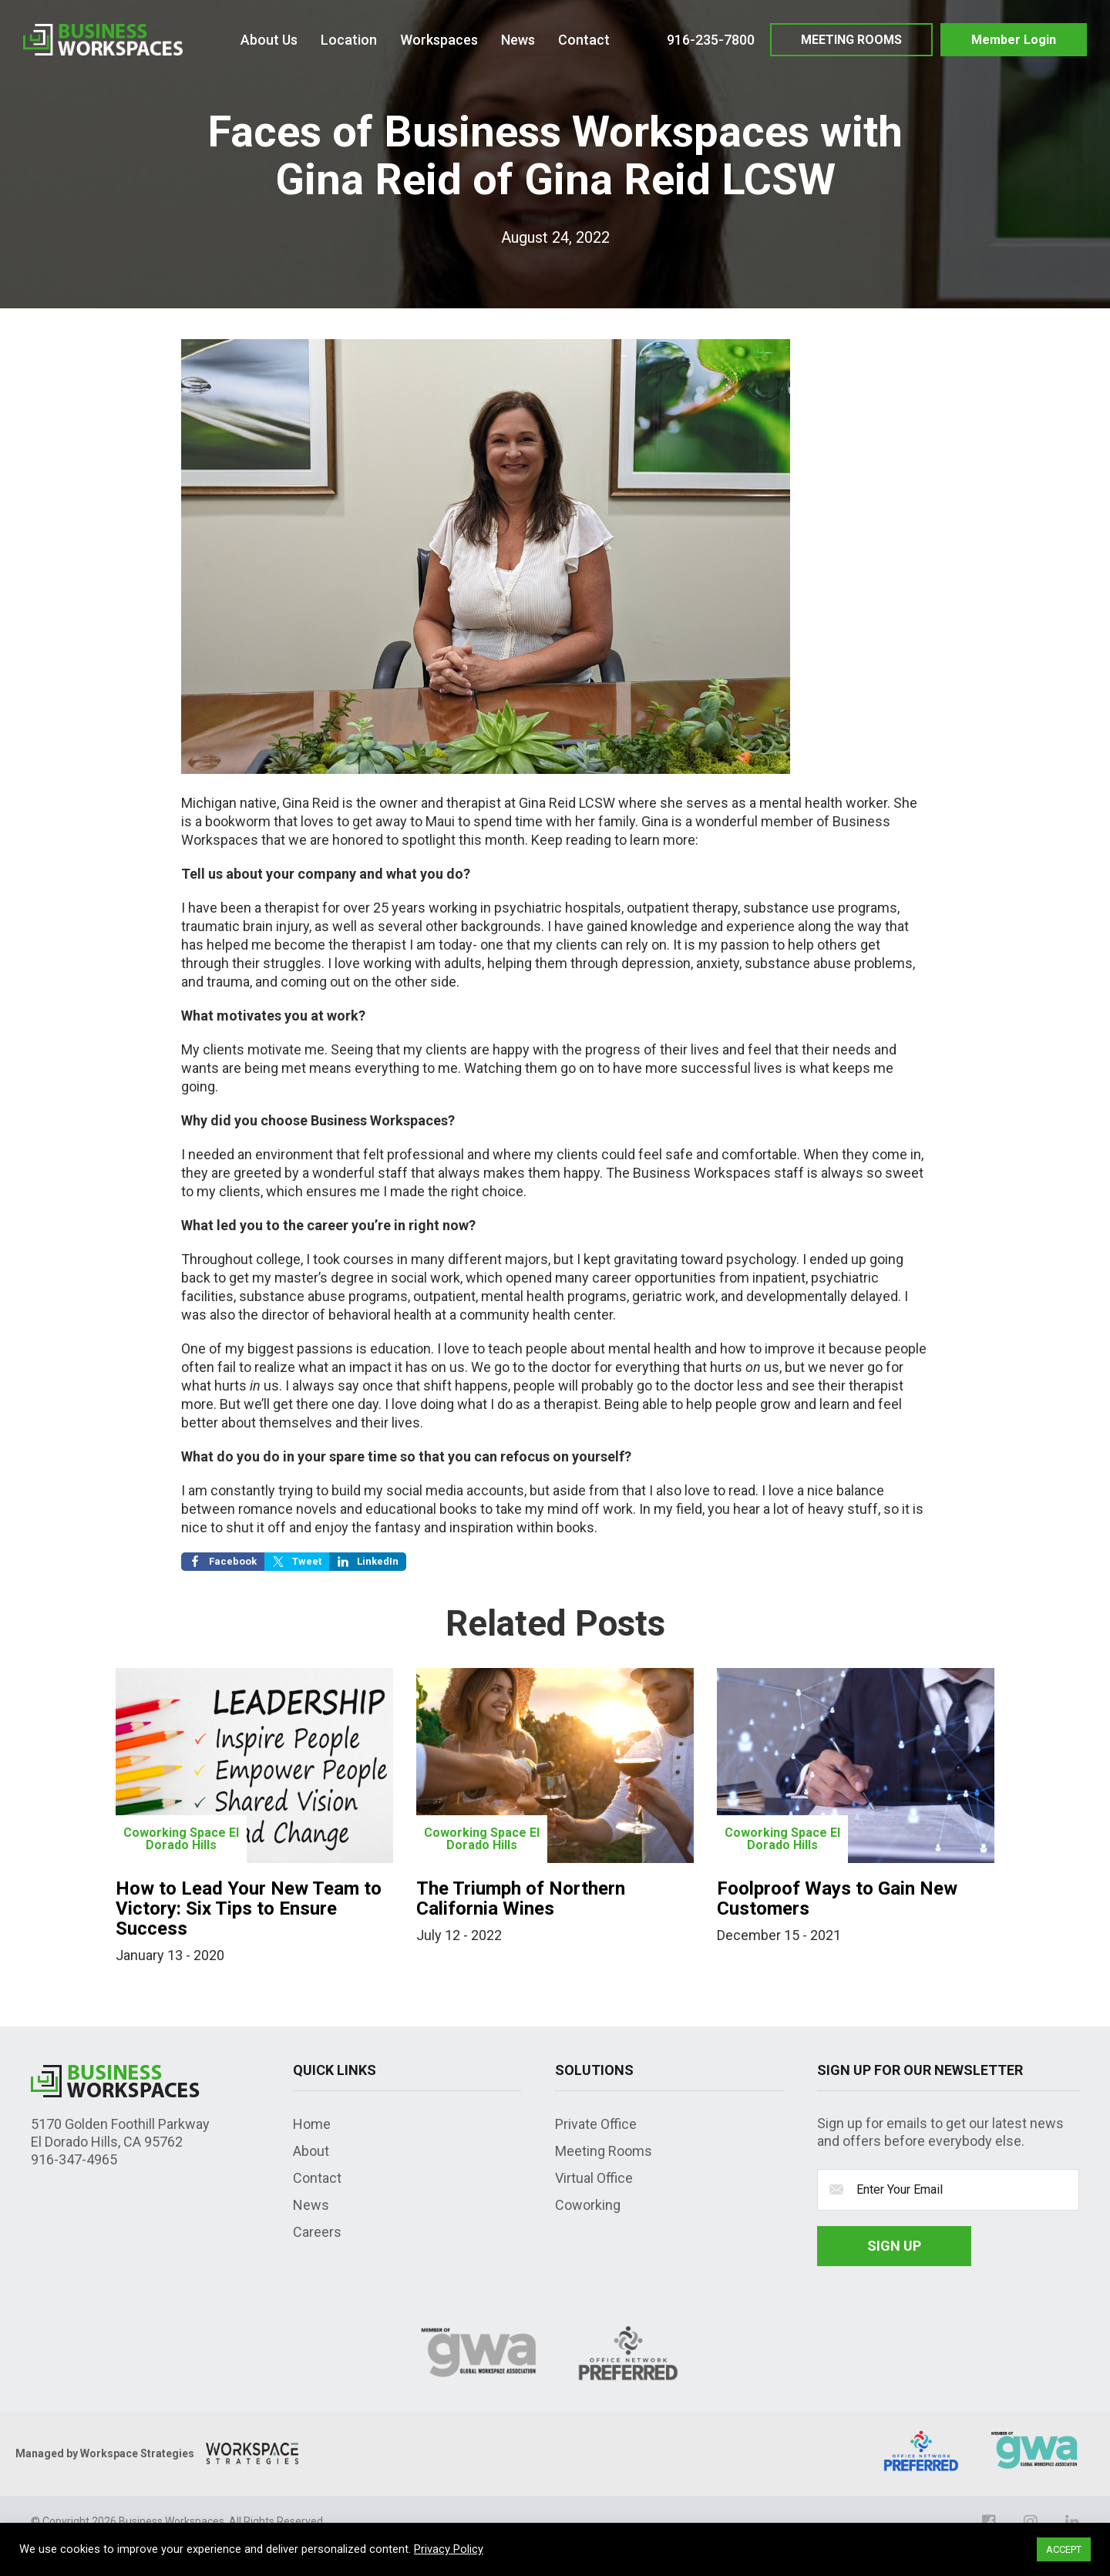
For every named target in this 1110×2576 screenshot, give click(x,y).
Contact (317, 2178)
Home (312, 2124)
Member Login (1013, 39)
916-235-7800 (711, 40)
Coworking (588, 2205)
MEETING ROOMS (851, 39)
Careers (317, 2232)
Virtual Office (594, 2178)
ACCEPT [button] (1063, 2549)
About (311, 2151)
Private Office (596, 2124)
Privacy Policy (448, 2549)
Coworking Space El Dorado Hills (181, 1838)
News (311, 2205)
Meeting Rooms (603, 2151)
